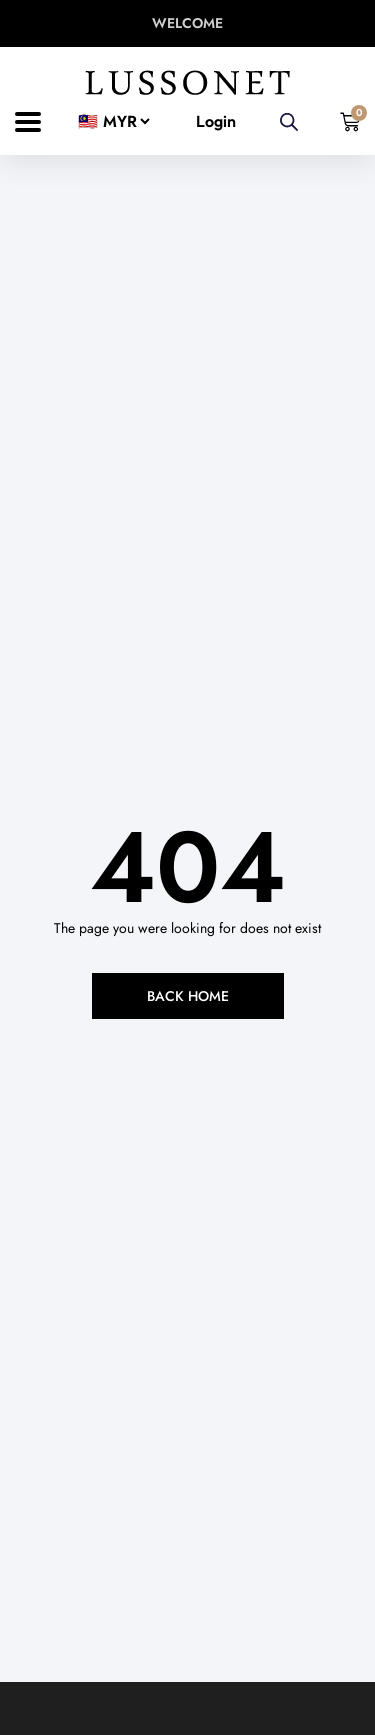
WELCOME (187, 23)
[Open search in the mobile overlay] (289, 122)
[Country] (108, 121)
